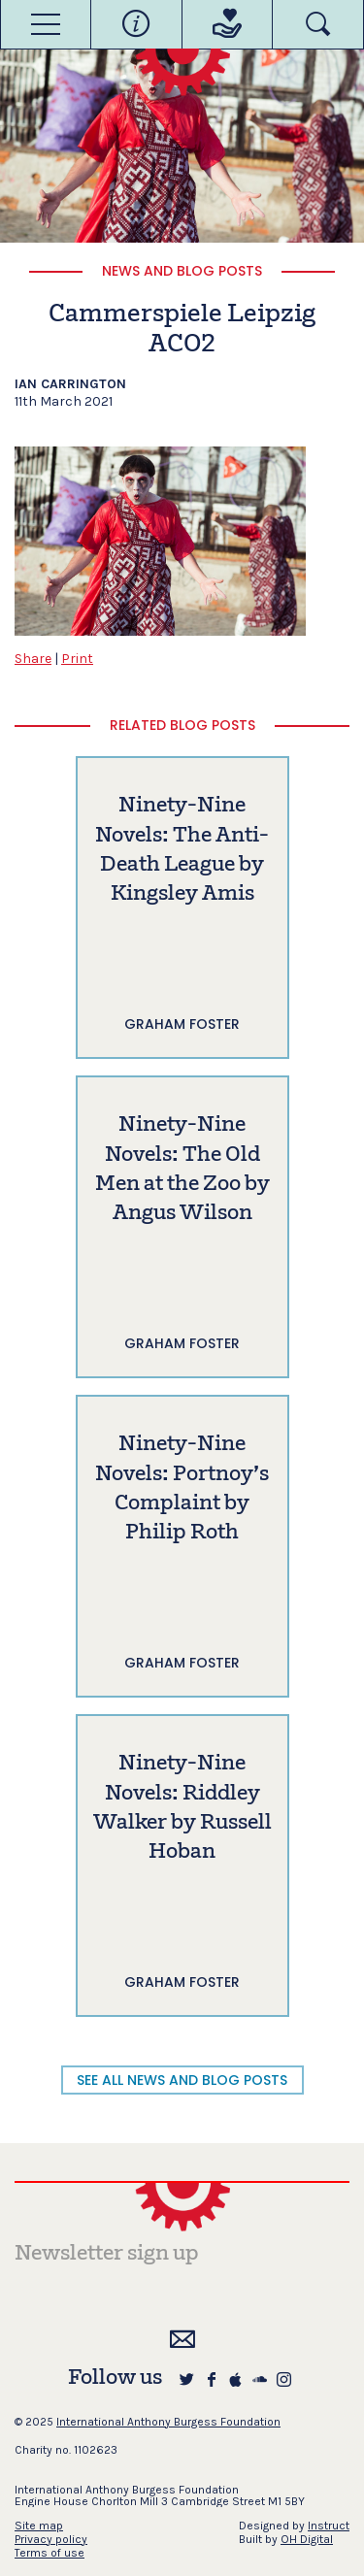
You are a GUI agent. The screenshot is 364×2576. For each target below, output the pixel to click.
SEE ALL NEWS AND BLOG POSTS (182, 2080)
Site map (39, 2525)
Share (33, 658)
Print (77, 658)
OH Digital (307, 2539)
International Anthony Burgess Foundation (168, 2421)
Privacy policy (51, 2539)
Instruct (328, 2525)
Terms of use (49, 2552)
